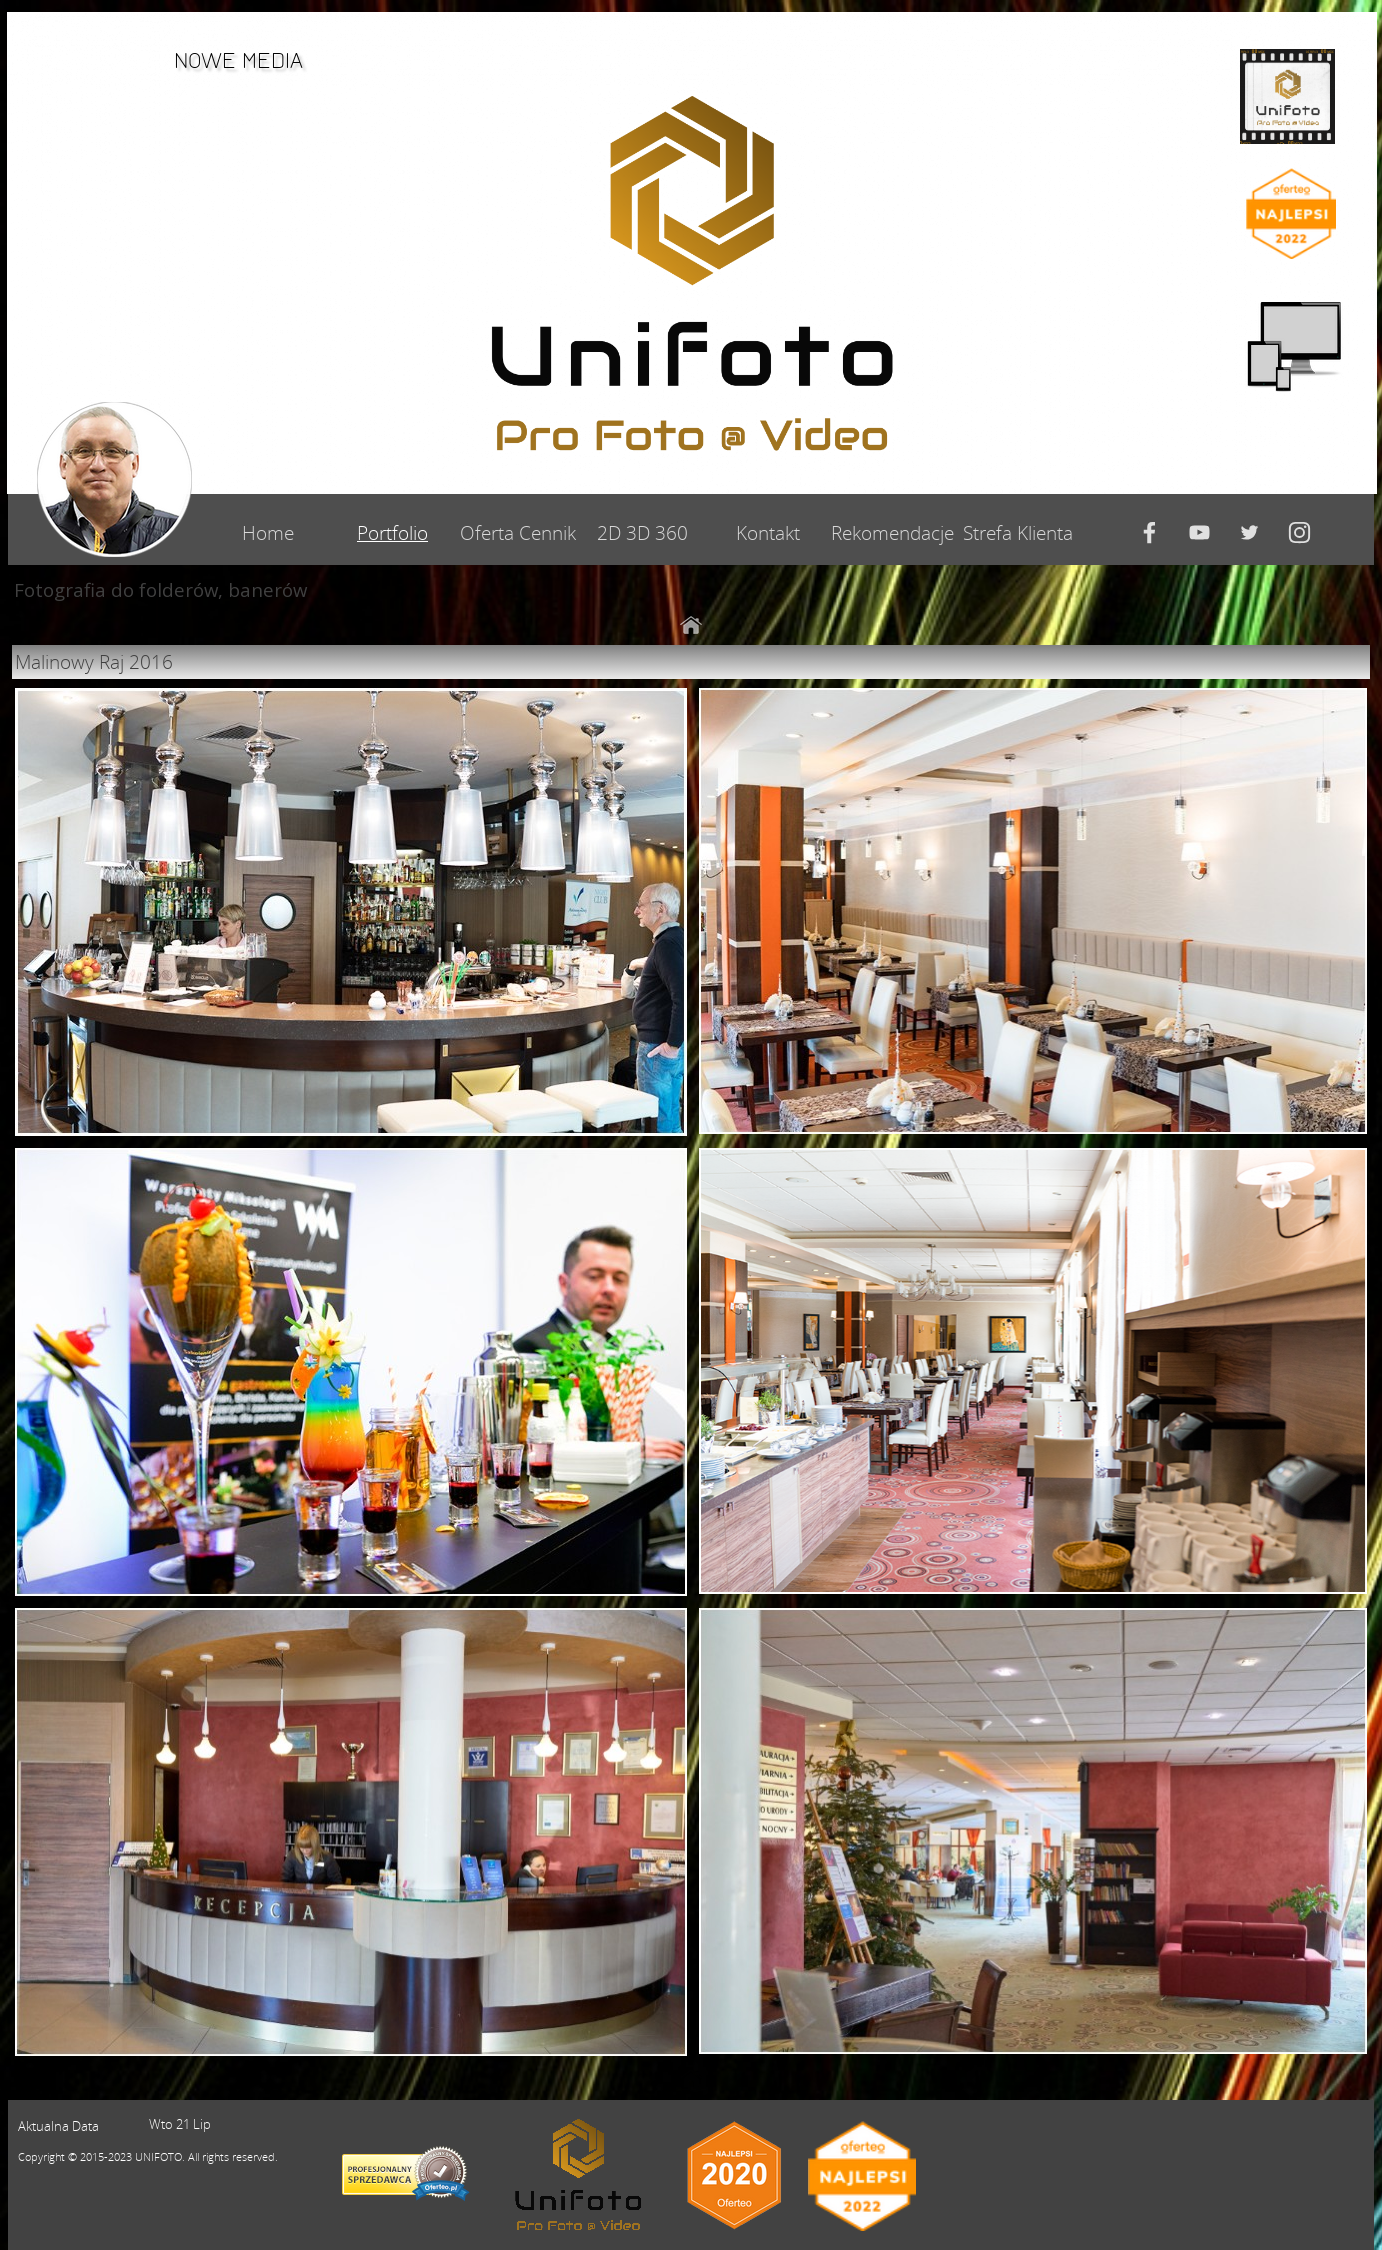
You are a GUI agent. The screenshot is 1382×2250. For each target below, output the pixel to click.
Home (268, 532)
